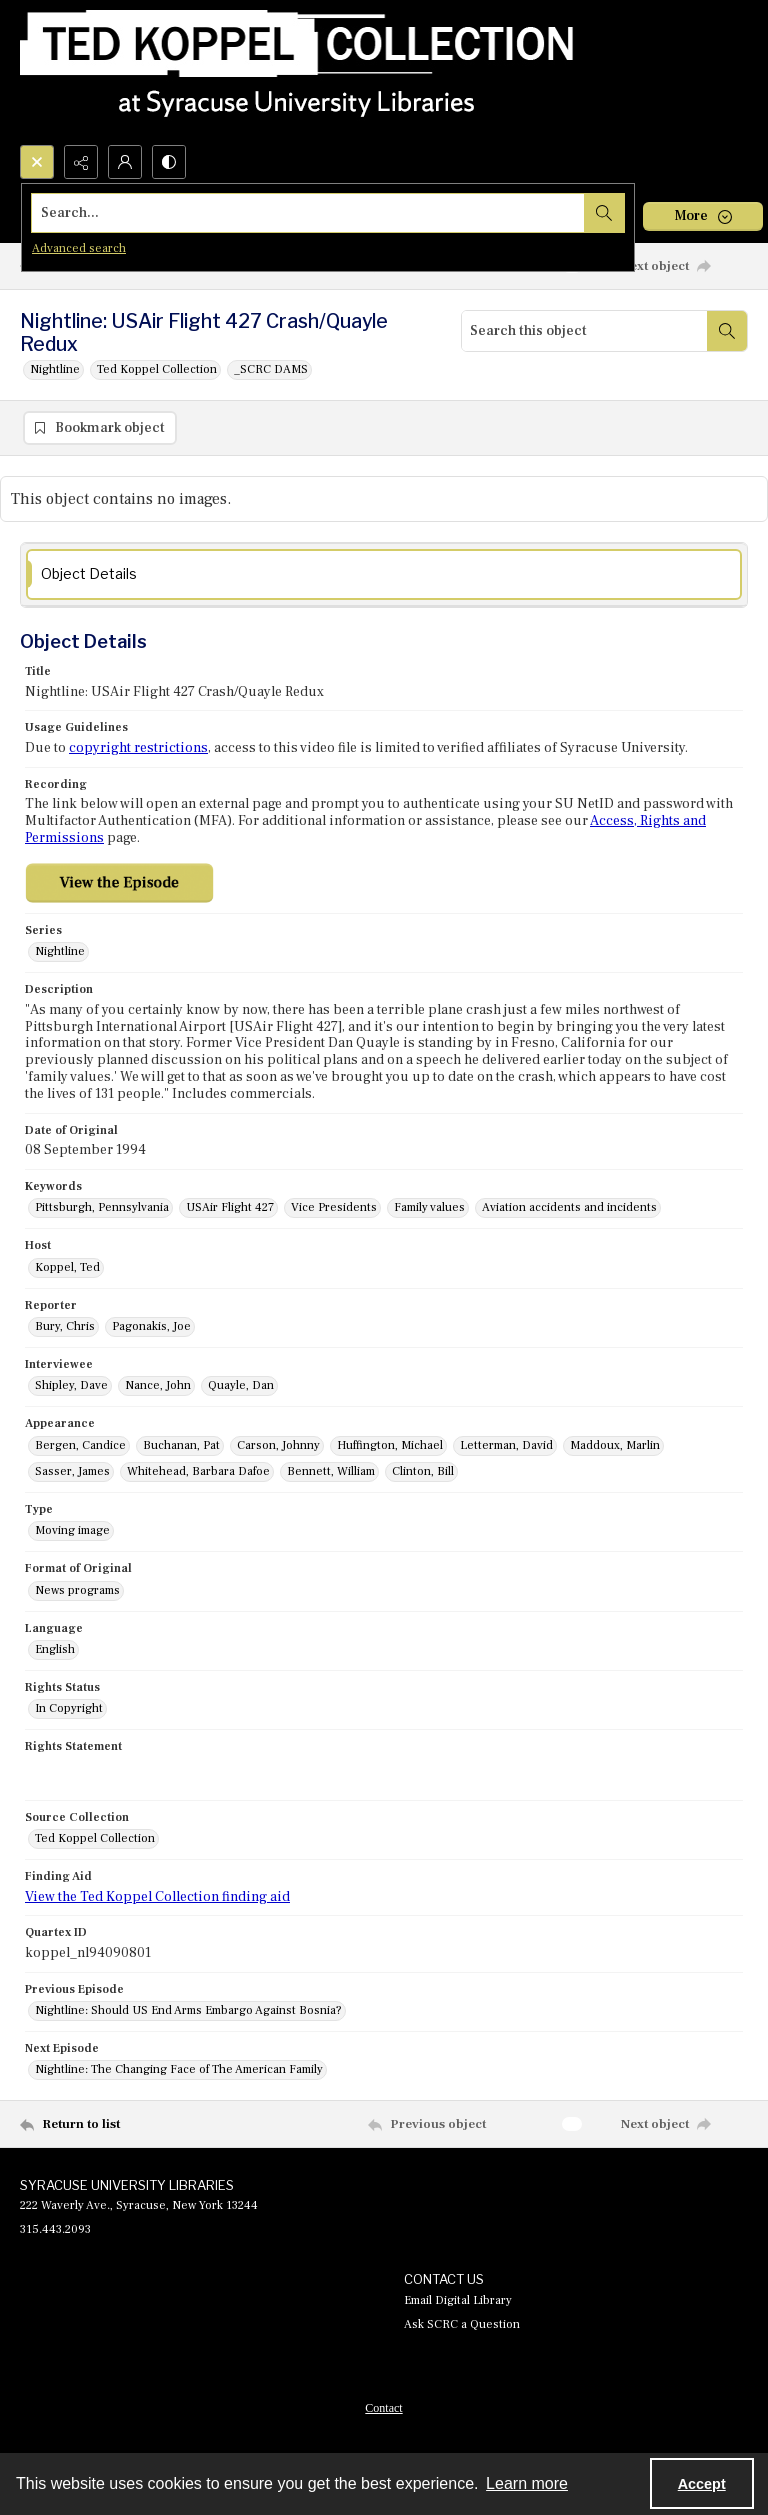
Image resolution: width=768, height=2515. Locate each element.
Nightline (55, 369)
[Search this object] (584, 331)
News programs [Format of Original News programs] (77, 1590)
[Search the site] (308, 213)
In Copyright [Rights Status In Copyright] (69, 1708)
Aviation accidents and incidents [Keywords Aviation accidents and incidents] (569, 1207)
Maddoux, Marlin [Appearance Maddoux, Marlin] (615, 1445)
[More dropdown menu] (703, 216)
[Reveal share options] (81, 162)
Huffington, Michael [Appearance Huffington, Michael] (390, 1445)
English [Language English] (55, 1649)
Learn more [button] (527, 2483)
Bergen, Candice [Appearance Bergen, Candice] (80, 1445)
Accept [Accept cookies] (702, 2484)
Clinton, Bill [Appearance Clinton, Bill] (423, 1471)
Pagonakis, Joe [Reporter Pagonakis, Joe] (151, 1326)
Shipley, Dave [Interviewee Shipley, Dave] (71, 1385)
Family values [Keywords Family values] (429, 1207)
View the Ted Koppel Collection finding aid (157, 1897)
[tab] (384, 574)
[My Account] (125, 162)
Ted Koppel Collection (157, 369)
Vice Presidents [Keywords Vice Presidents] (334, 1207)
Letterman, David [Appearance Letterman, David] (506, 1445)
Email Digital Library (458, 2300)
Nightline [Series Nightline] (60, 951)
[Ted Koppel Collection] (297, 72)
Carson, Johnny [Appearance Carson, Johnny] (278, 1445)
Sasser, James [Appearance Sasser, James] (72, 1471)
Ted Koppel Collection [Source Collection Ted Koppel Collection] (95, 1838)
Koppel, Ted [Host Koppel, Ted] (67, 1267)
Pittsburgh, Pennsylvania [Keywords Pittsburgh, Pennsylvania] (102, 1207)
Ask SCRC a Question (462, 2324)
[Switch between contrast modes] (169, 162)
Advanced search (79, 248)
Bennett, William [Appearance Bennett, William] (331, 1471)
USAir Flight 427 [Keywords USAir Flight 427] (230, 1207)
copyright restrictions (138, 748)
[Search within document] (727, 331)
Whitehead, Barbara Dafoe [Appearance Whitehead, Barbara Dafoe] (198, 1471)
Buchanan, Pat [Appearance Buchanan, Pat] (181, 1445)
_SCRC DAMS (271, 369)
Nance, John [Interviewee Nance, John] (158, 1385)
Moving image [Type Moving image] (72, 1530)
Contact (383, 2408)
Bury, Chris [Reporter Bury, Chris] (65, 1326)
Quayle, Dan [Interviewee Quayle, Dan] (241, 1385)
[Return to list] (115, 2124)
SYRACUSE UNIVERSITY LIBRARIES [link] (127, 2185)
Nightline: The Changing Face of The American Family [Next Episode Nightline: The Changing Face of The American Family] (179, 2069)
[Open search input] (37, 162)
